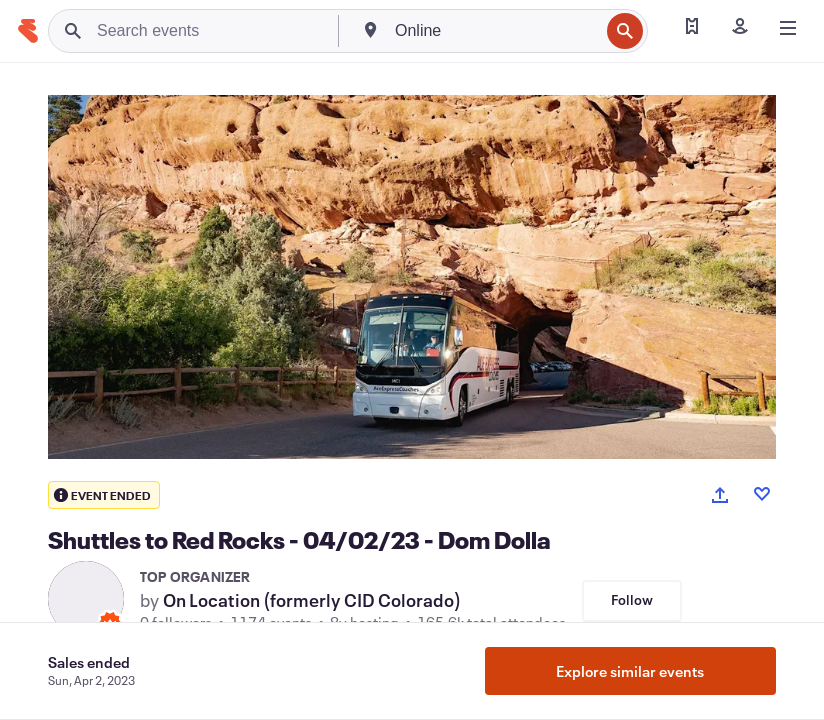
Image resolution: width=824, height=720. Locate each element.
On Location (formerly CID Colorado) (312, 600)
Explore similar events (630, 671)
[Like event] (762, 494)
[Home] (28, 31)
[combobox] (495, 31)
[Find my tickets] (692, 28)
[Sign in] (740, 28)
